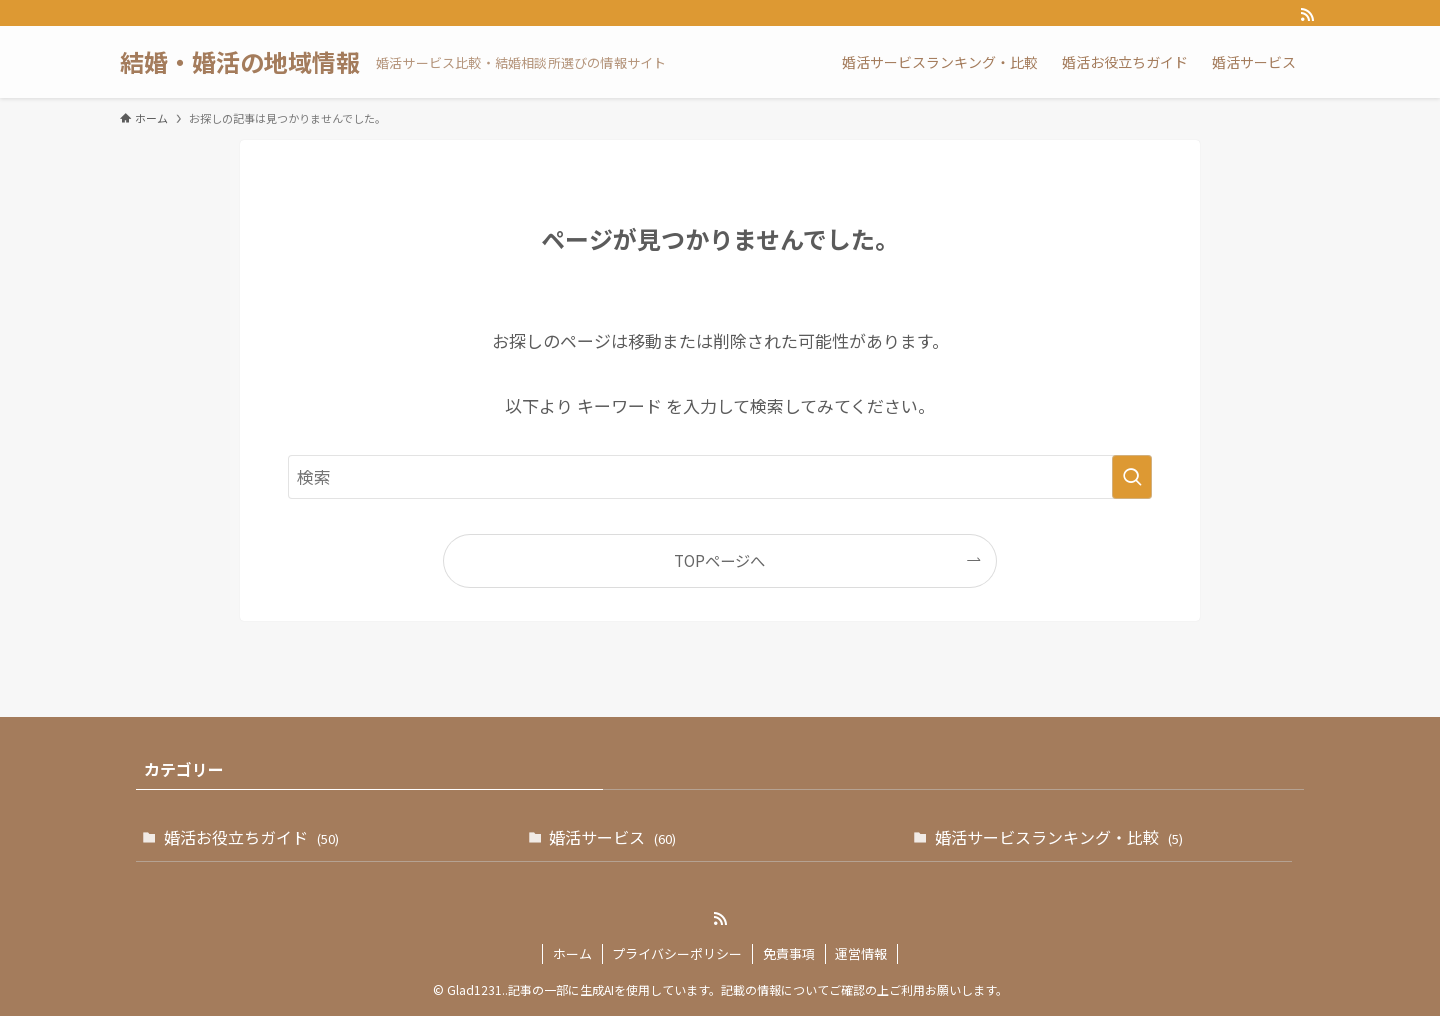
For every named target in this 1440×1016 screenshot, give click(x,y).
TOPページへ (719, 560)
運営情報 (861, 953)
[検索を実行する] (1132, 477)
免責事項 (789, 953)
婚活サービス (612, 837)
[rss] (1307, 15)
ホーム (572, 953)
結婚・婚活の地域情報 (240, 62)
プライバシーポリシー (677, 953)
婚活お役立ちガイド (251, 837)
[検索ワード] (720, 477)
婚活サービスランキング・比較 (1059, 837)
